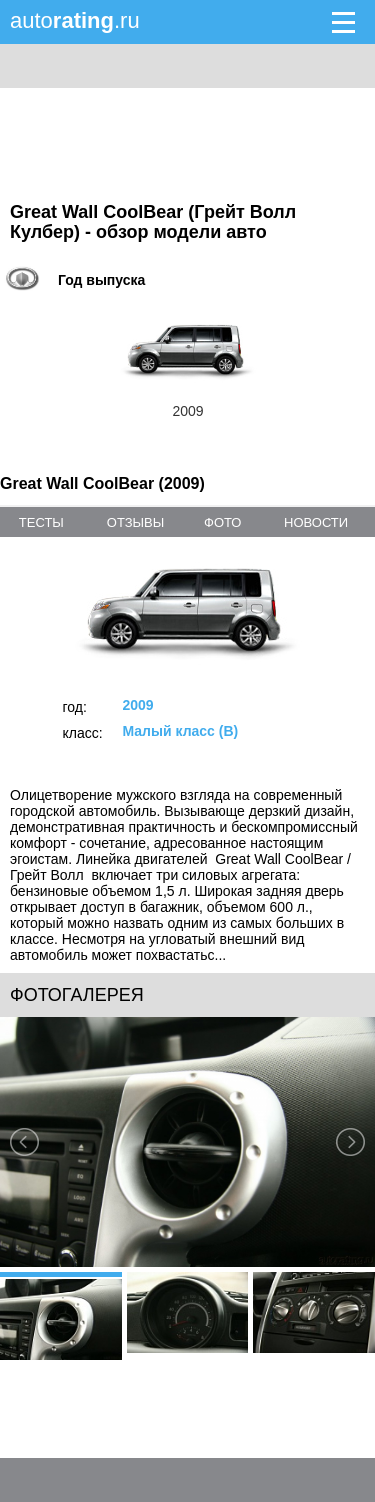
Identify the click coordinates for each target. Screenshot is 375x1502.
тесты (41, 522)
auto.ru (75, 20)
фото (222, 522)
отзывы (135, 522)
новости (316, 522)
